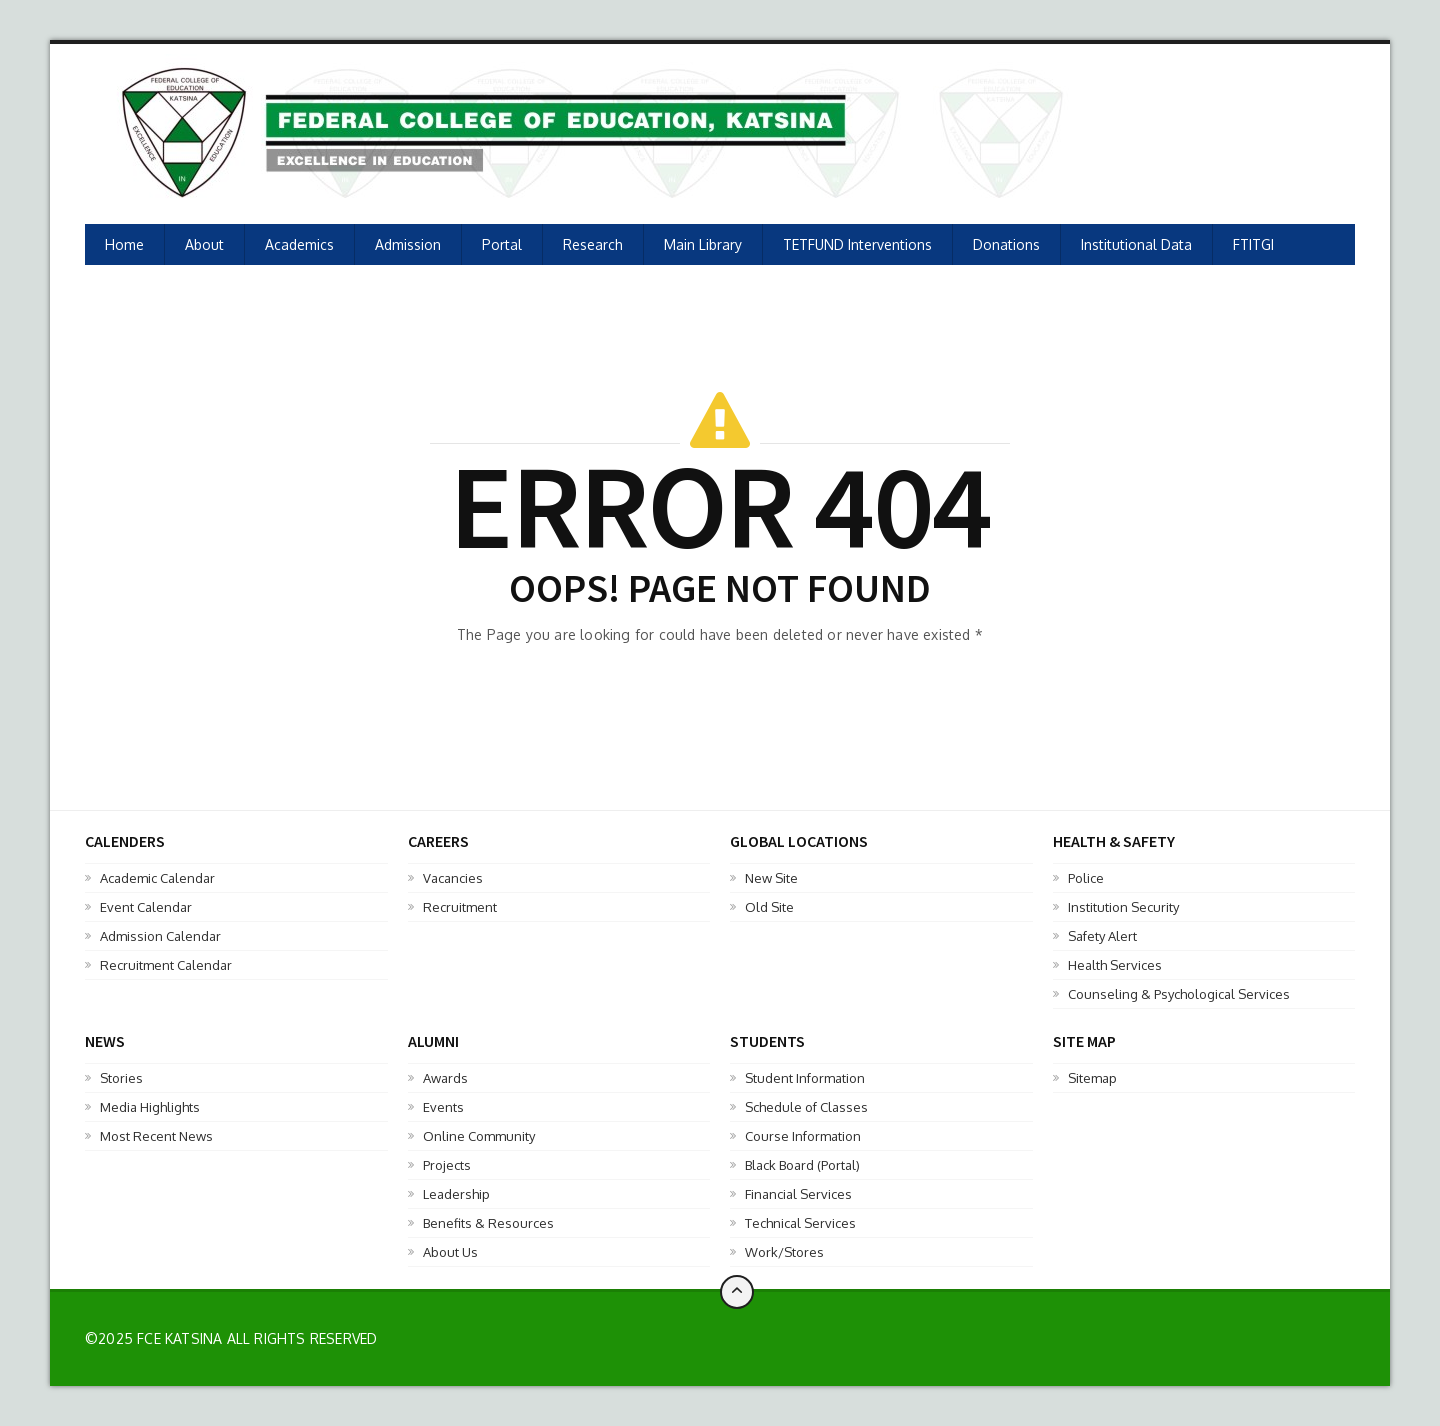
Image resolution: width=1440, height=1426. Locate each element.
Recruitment (460, 907)
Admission (408, 244)
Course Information (803, 1136)
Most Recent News (156, 1136)
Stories (121, 1078)
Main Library (703, 244)
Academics (299, 244)
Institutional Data (1136, 244)
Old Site (769, 907)
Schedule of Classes (806, 1107)
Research (593, 244)
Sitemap (1092, 1078)
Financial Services (798, 1194)
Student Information (805, 1078)
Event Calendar (146, 907)
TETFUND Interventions (857, 244)
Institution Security (1123, 907)
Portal (502, 244)
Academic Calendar (157, 878)
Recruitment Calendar (166, 965)
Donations (1006, 244)
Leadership (456, 1194)
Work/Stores (784, 1252)
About (204, 244)
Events (443, 1107)
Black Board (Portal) (802, 1165)
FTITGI (1253, 244)
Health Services (1115, 965)
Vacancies (453, 878)
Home (124, 244)
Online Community (479, 1136)
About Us (450, 1252)
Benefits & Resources (488, 1223)
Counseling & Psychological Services (1179, 994)
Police (1086, 878)
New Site (771, 878)
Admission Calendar (160, 936)
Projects (447, 1165)
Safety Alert (1102, 936)
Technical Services (800, 1223)
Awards (445, 1078)
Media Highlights (150, 1107)
